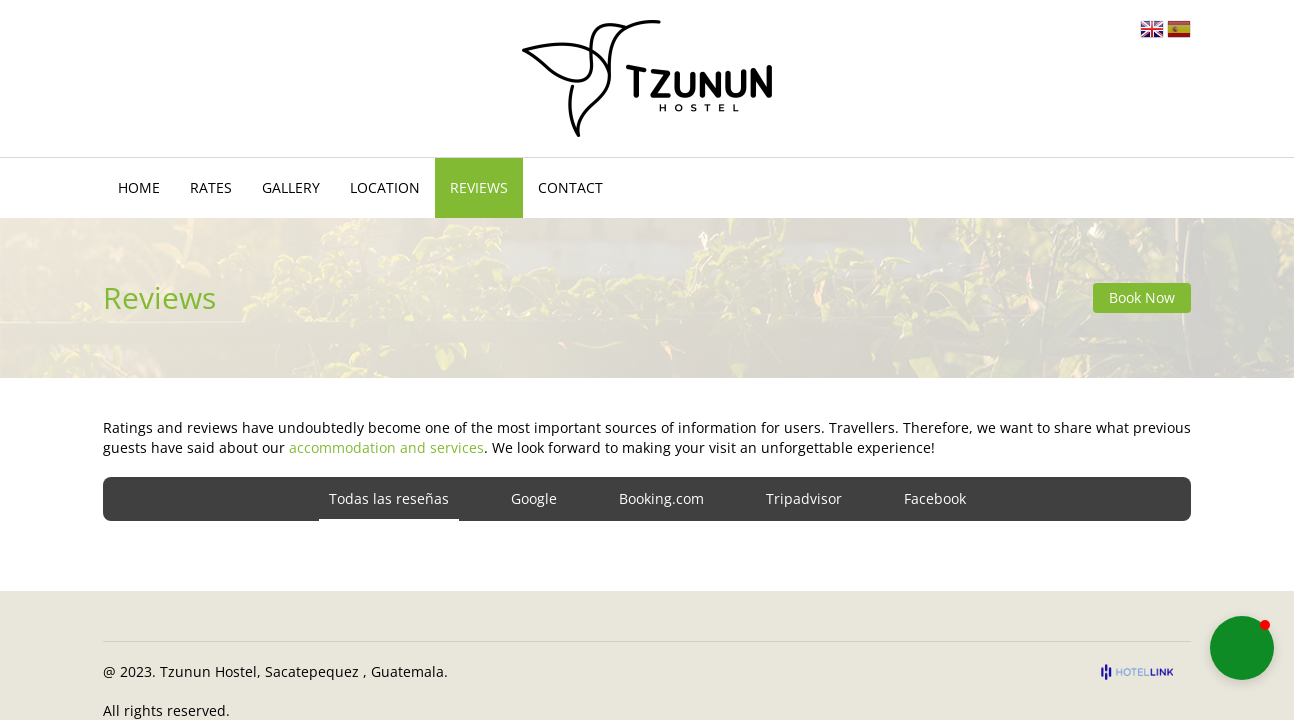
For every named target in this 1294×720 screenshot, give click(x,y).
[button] (1242, 648)
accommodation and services (386, 447)
